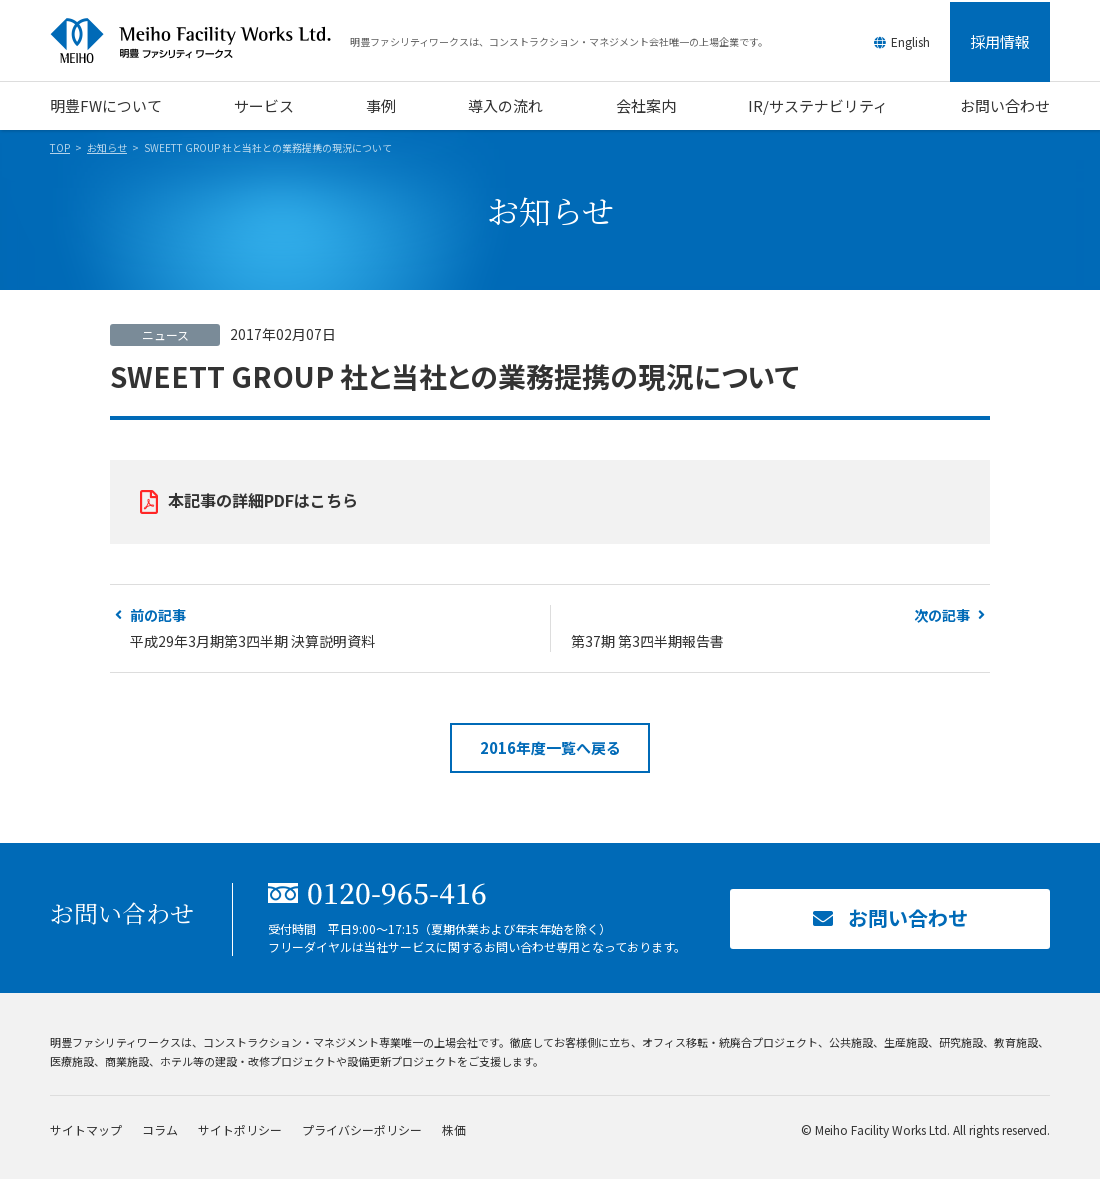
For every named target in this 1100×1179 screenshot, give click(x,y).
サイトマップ (86, 1129)
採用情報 (1000, 41)
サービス (264, 105)
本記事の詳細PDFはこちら (263, 500)
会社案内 (646, 105)
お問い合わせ (1005, 105)
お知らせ (107, 147)
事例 (381, 105)
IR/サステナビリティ (818, 105)
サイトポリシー (240, 1129)
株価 (454, 1129)
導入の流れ (505, 105)
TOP (60, 147)
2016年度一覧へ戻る (550, 747)
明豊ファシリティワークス (200, 41)
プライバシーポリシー (362, 1129)
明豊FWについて (106, 105)
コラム (160, 1129)
